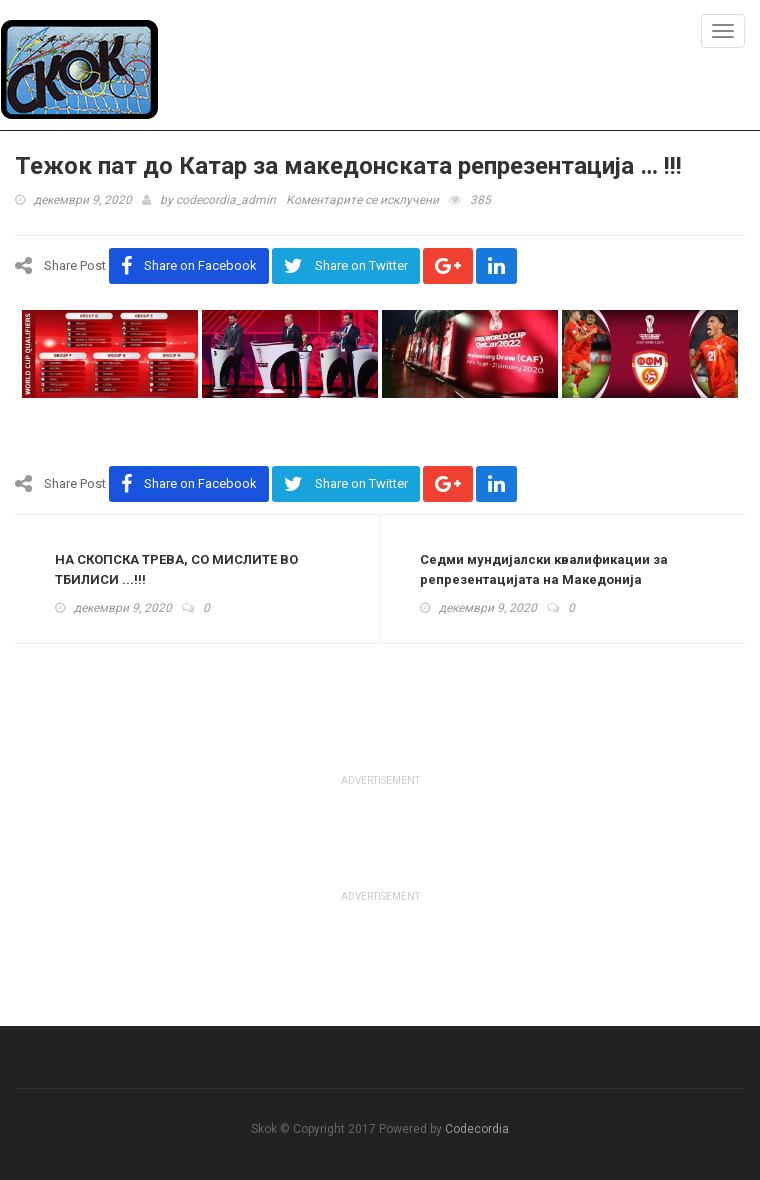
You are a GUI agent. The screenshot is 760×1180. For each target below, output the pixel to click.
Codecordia (477, 1129)
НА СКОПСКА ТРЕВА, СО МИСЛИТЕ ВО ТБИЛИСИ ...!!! (176, 569)
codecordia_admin (226, 200)
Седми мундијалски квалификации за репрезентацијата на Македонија (544, 569)
